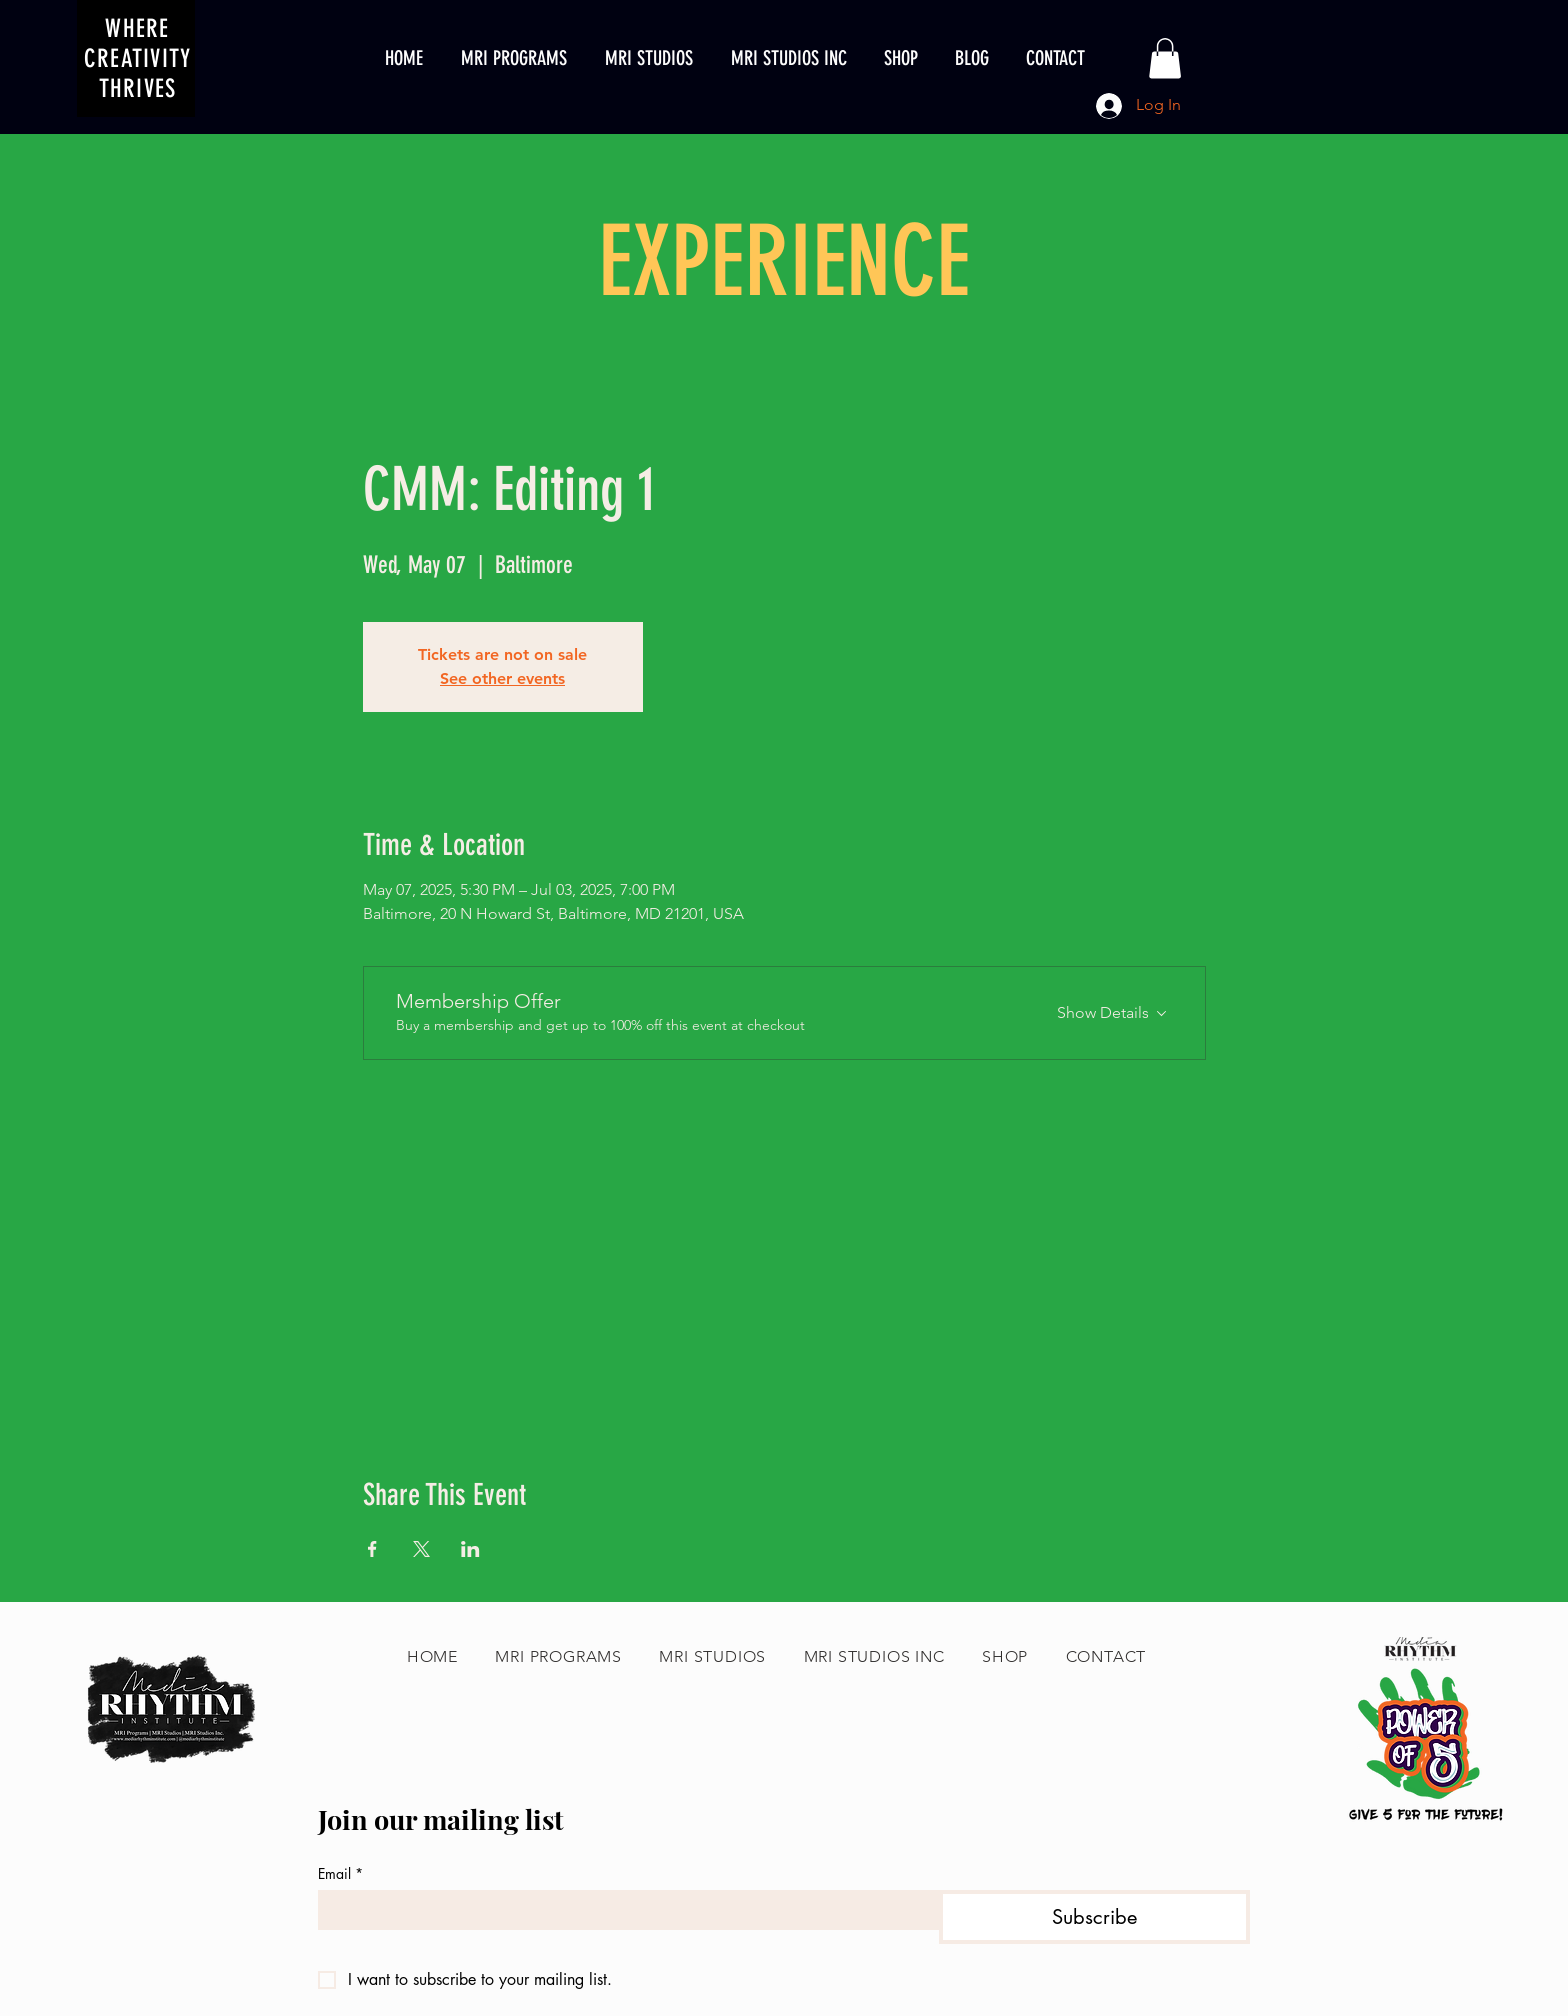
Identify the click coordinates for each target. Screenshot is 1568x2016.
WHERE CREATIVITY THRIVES (138, 58)
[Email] (622, 1910)
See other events (502, 678)
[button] (1165, 58)
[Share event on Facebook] (372, 1549)
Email (340, 1873)
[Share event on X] (421, 1549)
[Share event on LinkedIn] (470, 1549)
